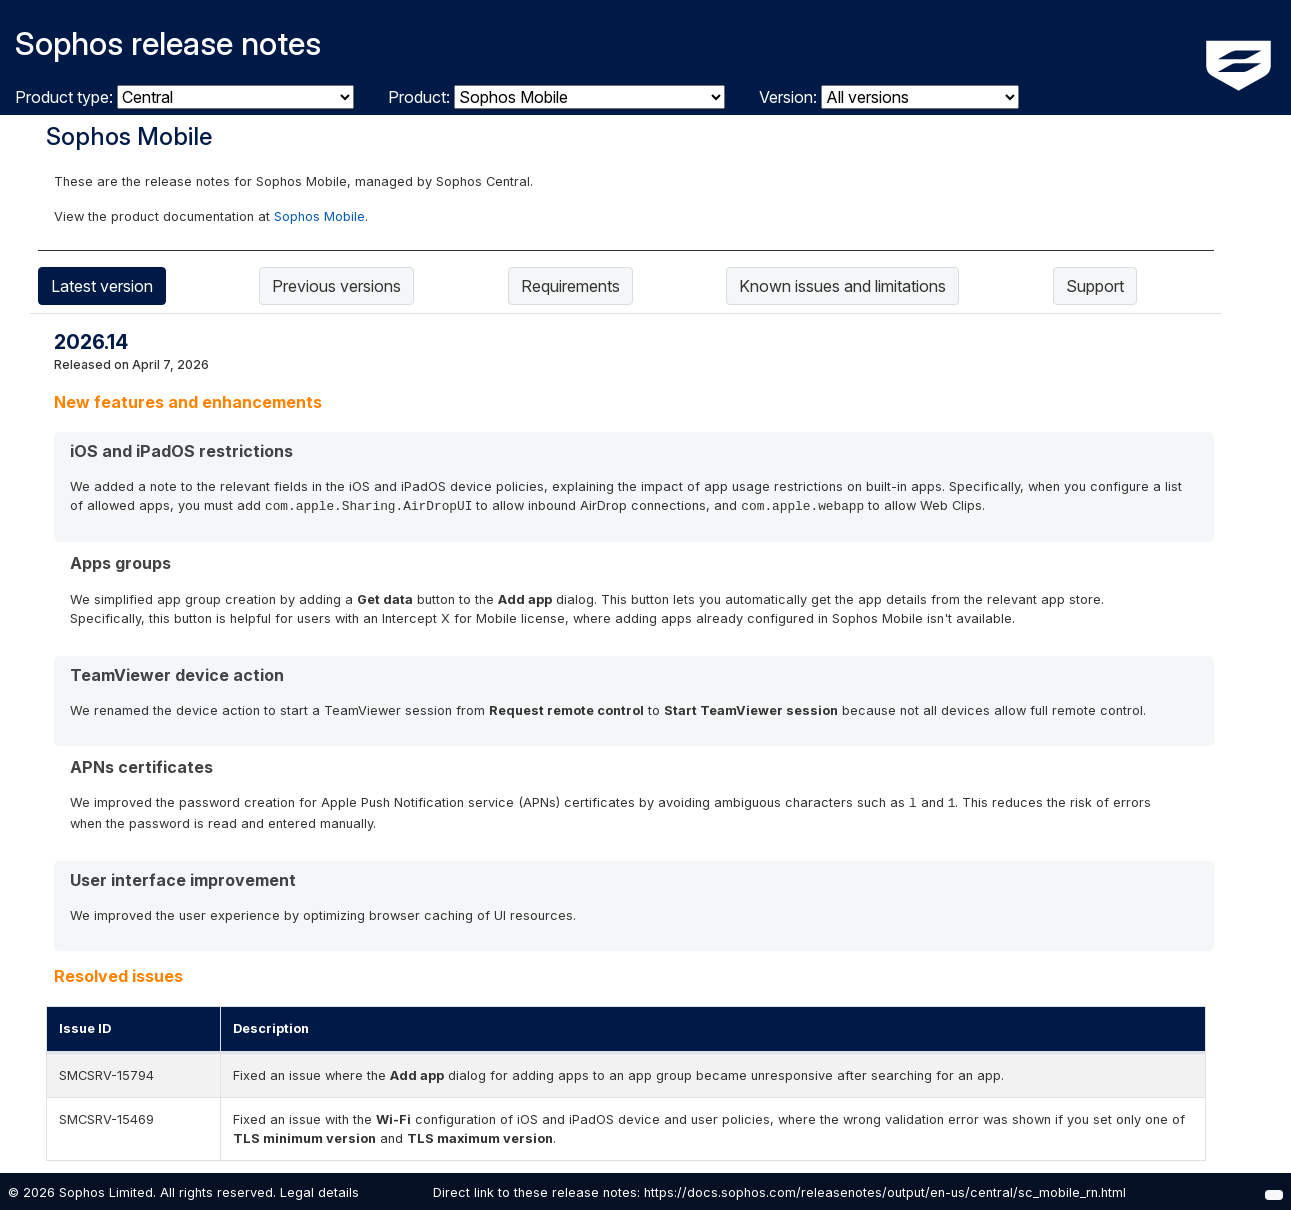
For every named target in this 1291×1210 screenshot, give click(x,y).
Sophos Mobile (319, 216)
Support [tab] (1095, 286)
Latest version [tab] (102, 286)
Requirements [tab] (570, 286)
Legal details (319, 1192)
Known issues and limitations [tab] (842, 286)
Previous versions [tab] (336, 286)
